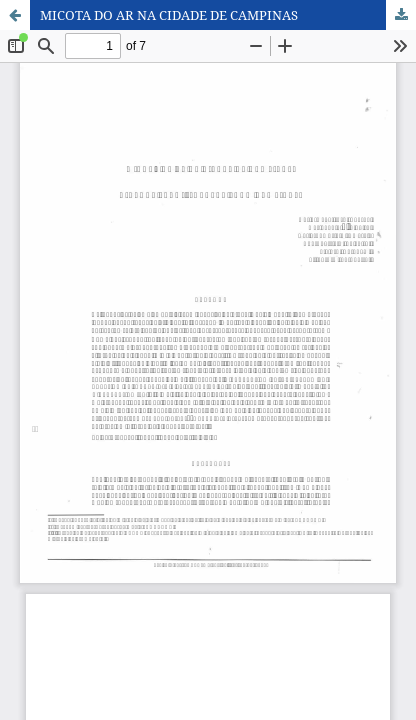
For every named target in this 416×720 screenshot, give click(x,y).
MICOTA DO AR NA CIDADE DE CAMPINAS (169, 15)
